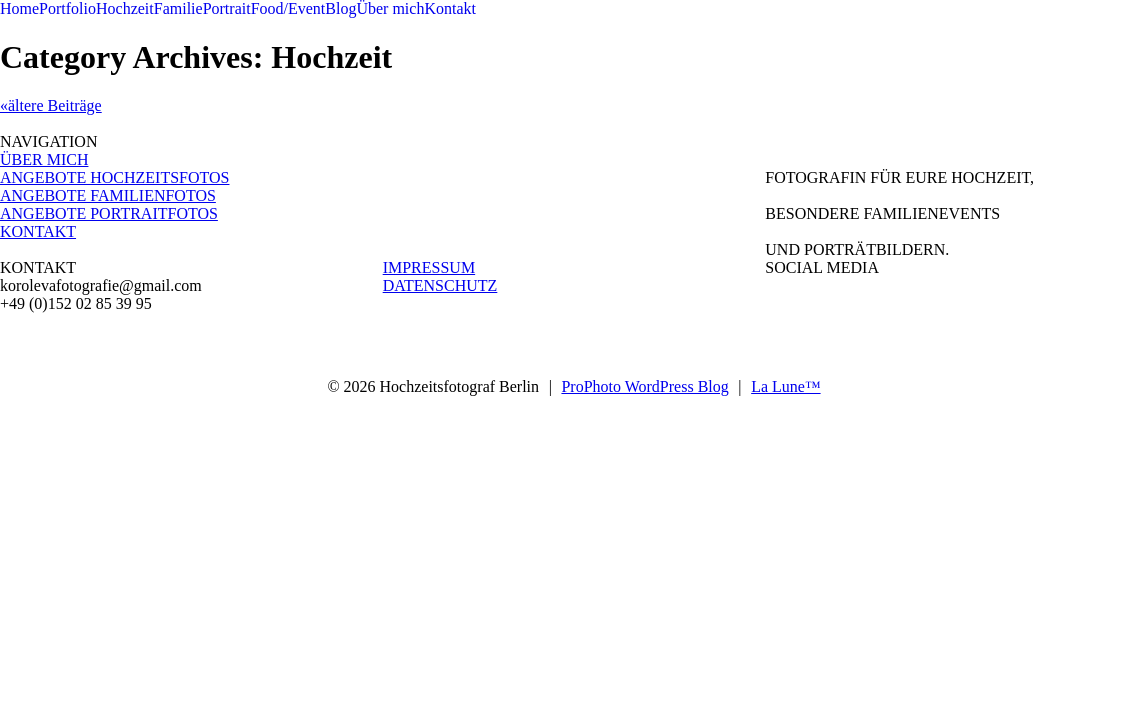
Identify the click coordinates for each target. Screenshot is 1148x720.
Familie (178, 8)
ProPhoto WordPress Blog (644, 386)
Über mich (390, 8)
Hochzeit (125, 8)
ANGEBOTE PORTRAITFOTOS (109, 213)
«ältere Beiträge (51, 105)
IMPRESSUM (429, 267)
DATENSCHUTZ (440, 285)
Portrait (227, 8)
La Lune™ (785, 386)
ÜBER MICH (44, 159)
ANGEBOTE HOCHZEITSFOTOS (114, 177)
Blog (340, 8)
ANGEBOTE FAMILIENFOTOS (108, 195)
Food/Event (288, 8)
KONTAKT (38, 231)
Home (19, 8)
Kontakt (450, 8)
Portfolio (67, 8)
